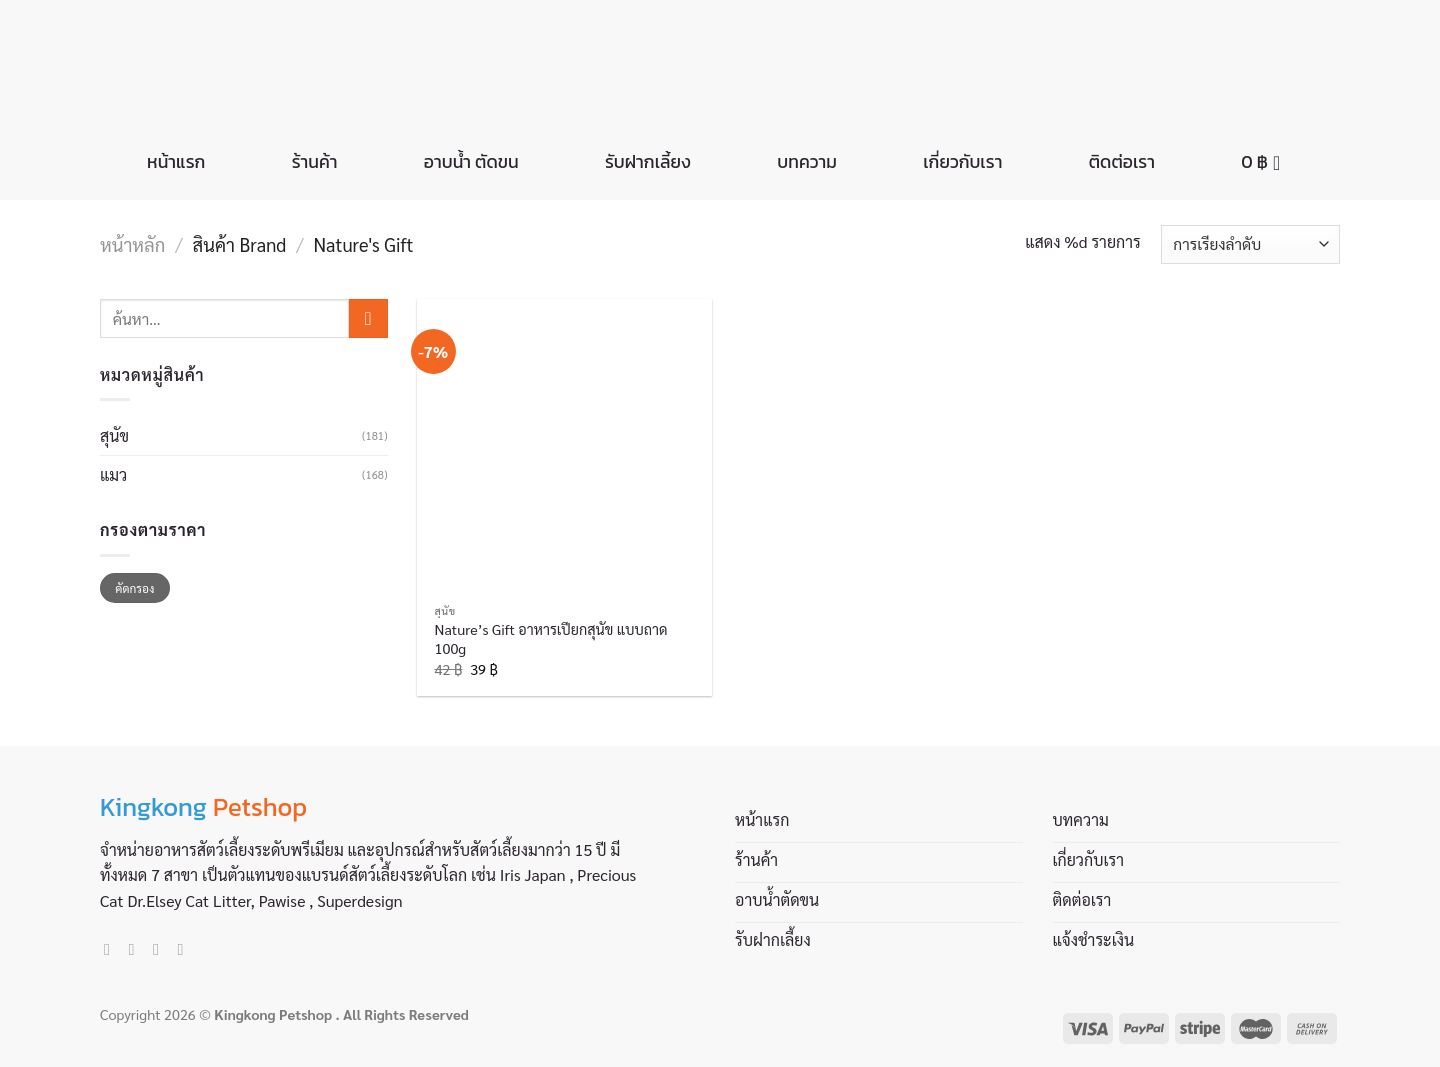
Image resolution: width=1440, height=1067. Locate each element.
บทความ (807, 162)
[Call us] (185, 949)
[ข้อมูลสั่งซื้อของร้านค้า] (1250, 244)
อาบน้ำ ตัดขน (471, 162)
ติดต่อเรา (1122, 162)
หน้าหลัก (132, 244)
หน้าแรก (176, 162)
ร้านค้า (315, 162)
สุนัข (114, 435)
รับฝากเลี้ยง (648, 162)
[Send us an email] (161, 949)
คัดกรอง (134, 588)
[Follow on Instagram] (137, 949)
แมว (113, 474)
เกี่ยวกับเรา (962, 162)
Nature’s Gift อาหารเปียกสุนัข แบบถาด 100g (551, 638)
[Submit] (368, 318)
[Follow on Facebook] (112, 949)
